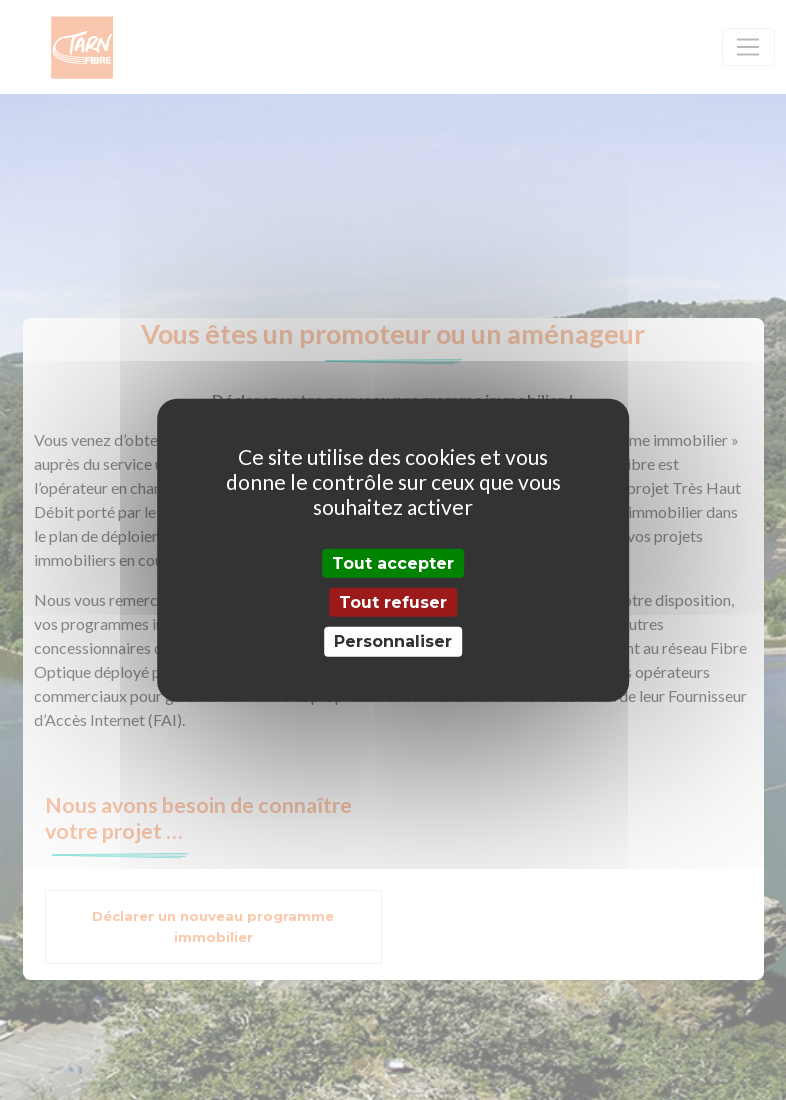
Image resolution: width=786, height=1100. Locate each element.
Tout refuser (393, 602)
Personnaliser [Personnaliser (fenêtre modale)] (393, 641)
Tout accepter (393, 563)
